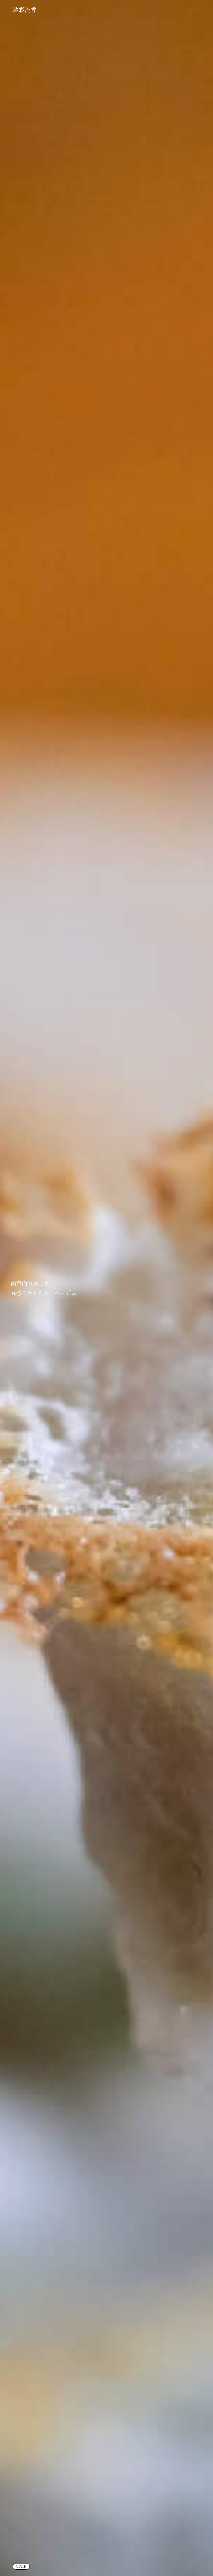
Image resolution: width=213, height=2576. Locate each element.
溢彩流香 (25, 10)
